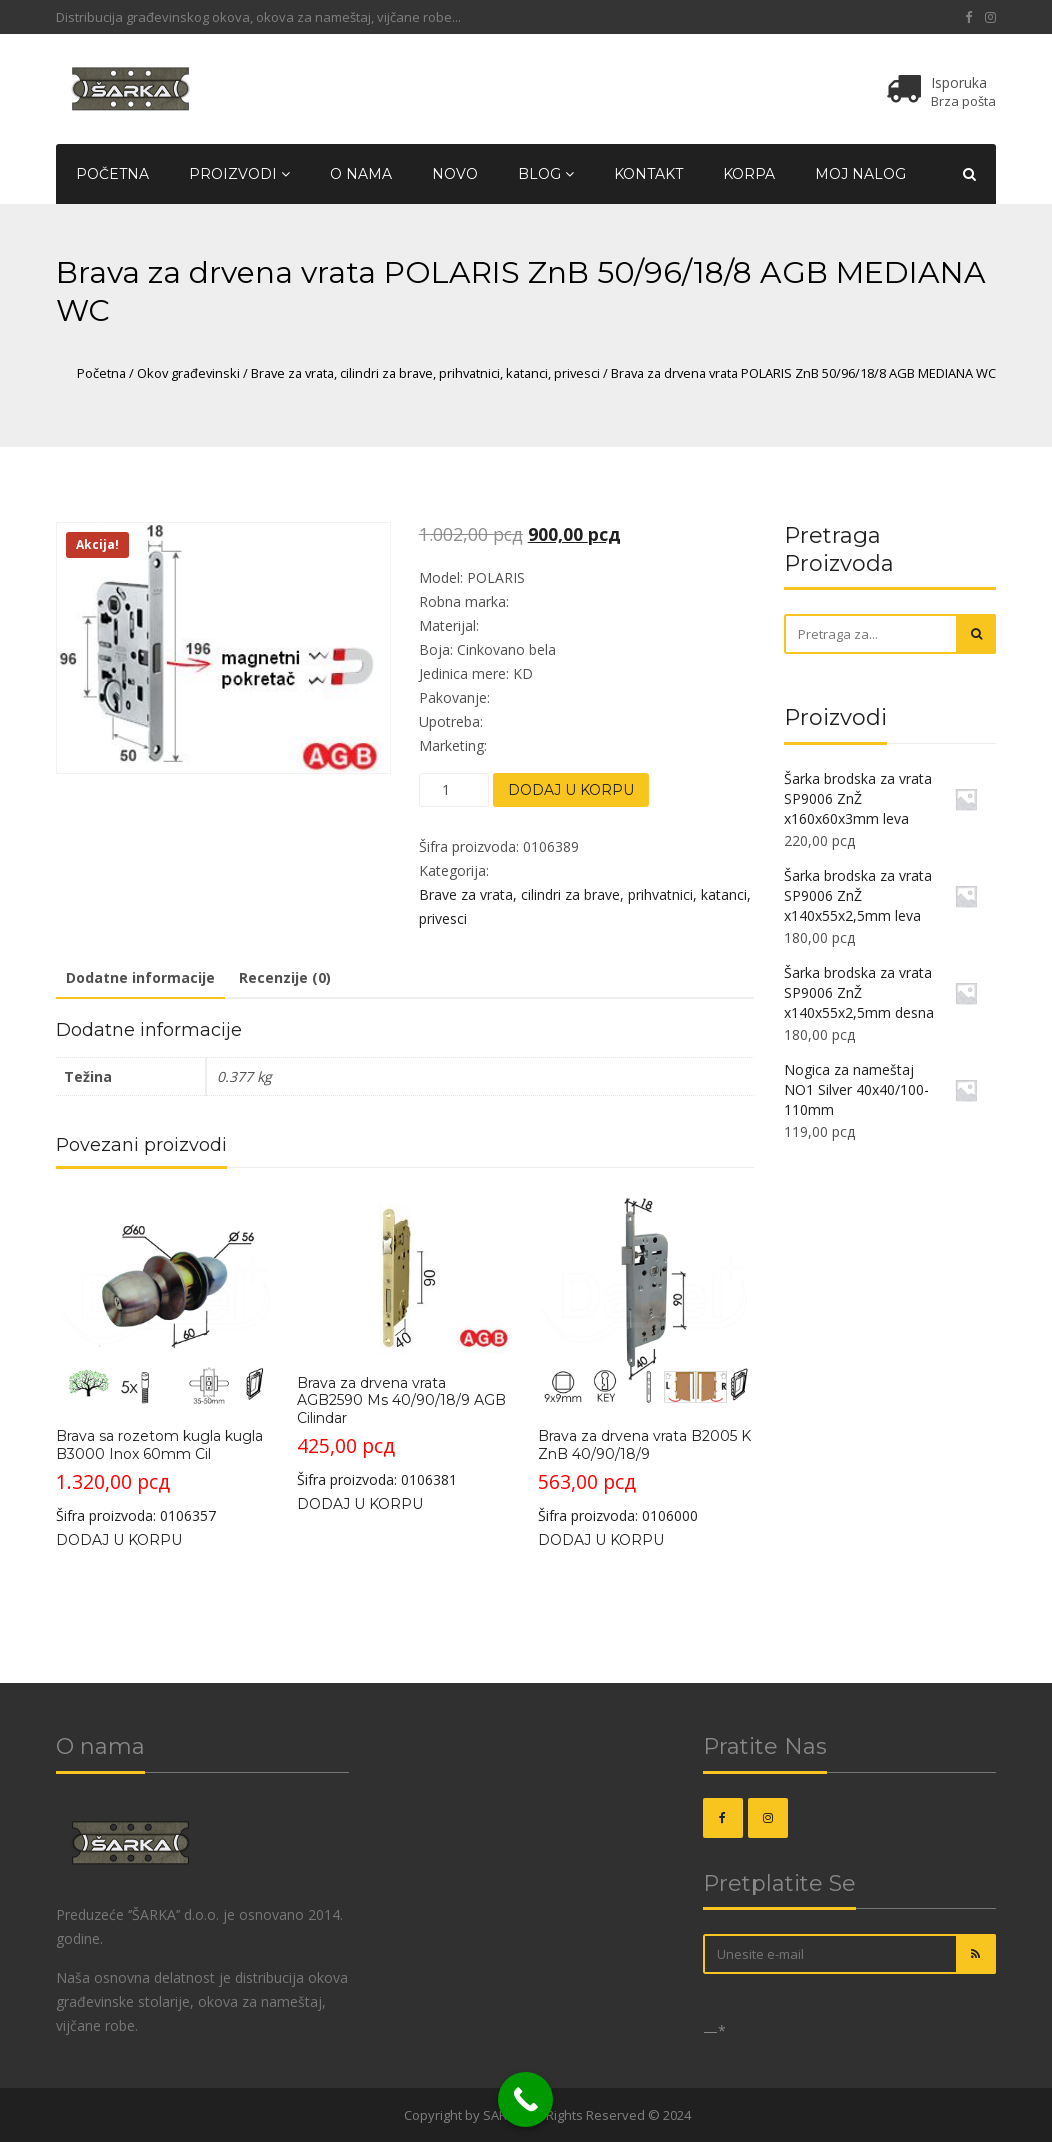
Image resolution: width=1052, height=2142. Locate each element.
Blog (546, 174)
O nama (361, 174)
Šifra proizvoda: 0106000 (645, 1359)
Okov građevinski (188, 373)
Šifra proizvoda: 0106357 (163, 1359)
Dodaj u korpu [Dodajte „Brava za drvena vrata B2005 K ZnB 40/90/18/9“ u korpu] (601, 1540)
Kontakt (648, 174)
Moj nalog (860, 174)
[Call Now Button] (525, 2099)
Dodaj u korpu (571, 790)
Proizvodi (239, 174)
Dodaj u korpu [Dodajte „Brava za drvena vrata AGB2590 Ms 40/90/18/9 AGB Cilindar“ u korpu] (360, 1504)
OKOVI (381, 2115)
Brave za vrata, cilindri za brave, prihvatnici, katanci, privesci (425, 373)
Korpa (749, 174)
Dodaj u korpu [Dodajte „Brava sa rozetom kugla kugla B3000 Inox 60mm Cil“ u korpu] (119, 1540)
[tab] (140, 979)
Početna (112, 174)
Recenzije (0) (285, 977)
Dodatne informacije (140, 977)
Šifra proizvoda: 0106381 (404, 1341)
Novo (455, 174)
